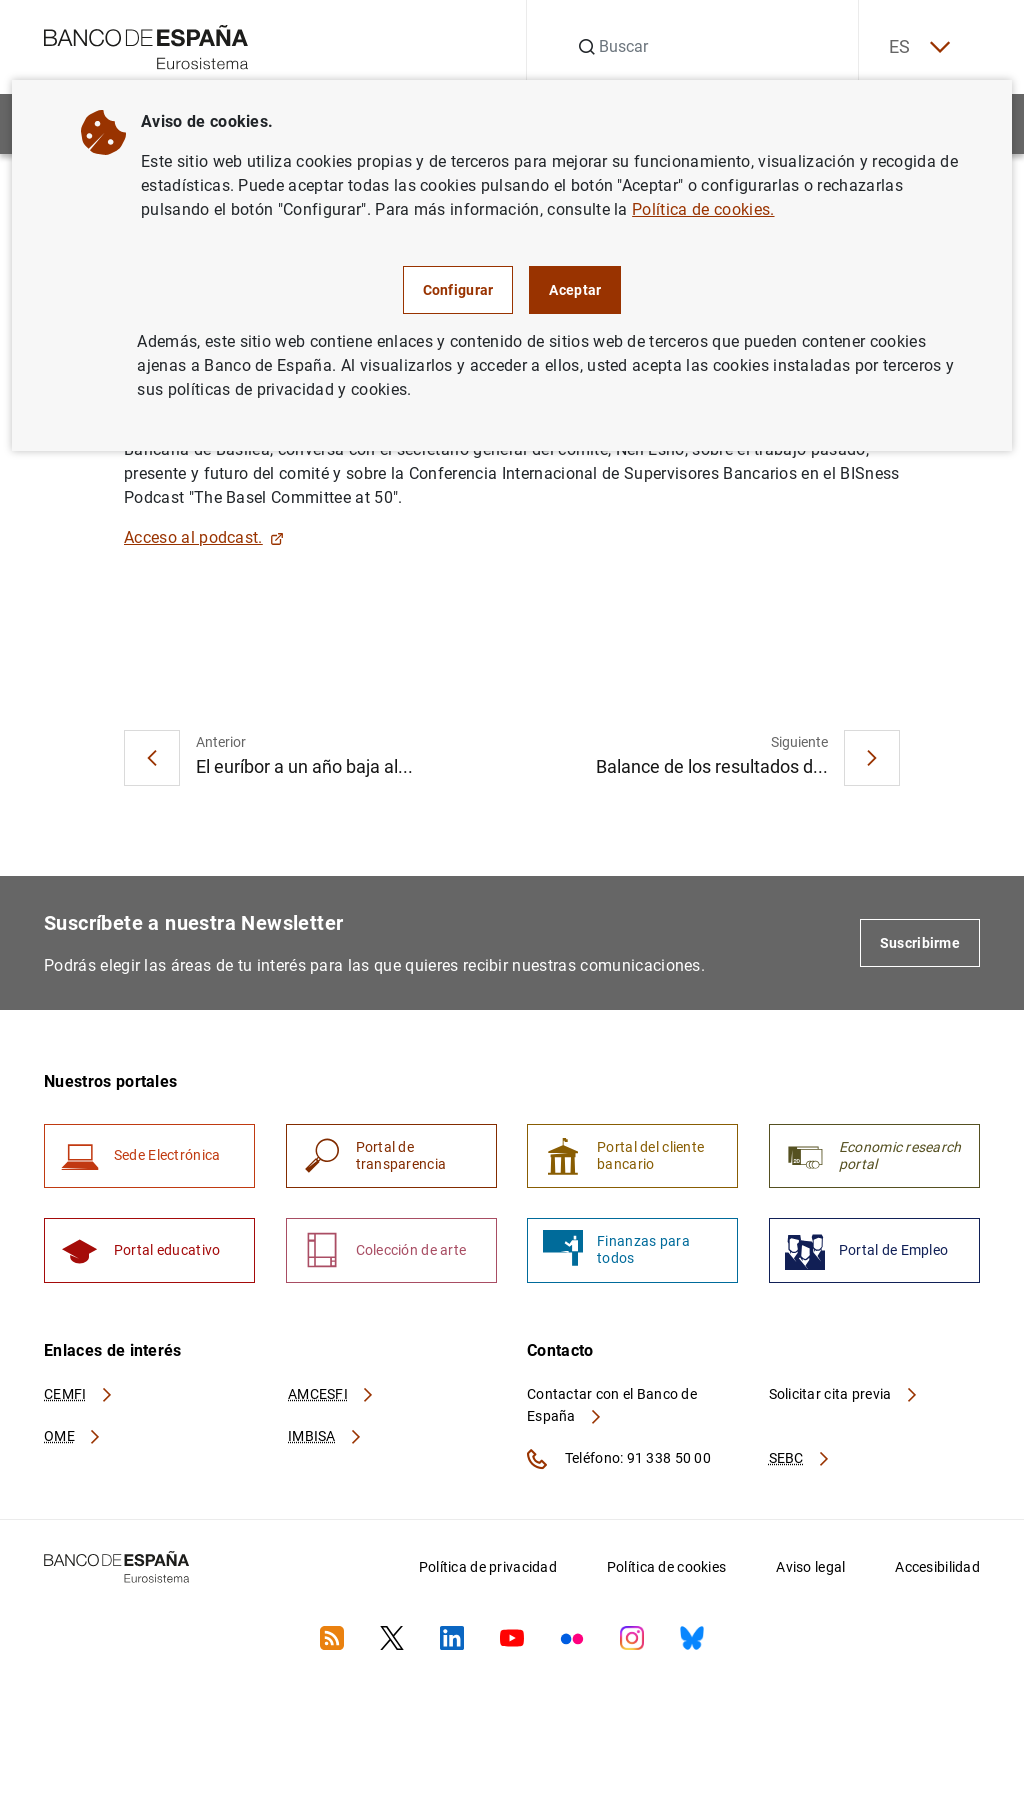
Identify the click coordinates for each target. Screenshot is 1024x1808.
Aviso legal (810, 1568)
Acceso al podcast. (204, 537)
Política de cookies (666, 1568)
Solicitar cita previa (844, 1395)
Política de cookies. (703, 209)
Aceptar (575, 290)
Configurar (458, 290)
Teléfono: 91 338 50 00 (619, 1460)
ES (918, 47)
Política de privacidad (488, 1568)
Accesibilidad (937, 1568)
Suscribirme (920, 943)
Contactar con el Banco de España (612, 1406)
